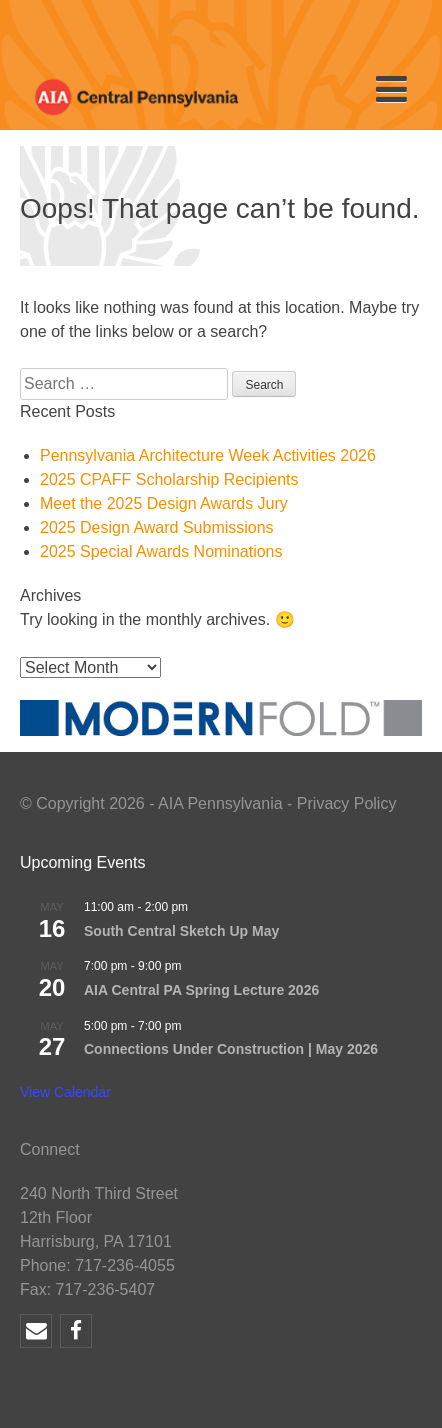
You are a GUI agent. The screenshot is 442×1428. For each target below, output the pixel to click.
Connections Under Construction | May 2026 (231, 1049)
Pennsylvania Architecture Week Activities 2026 (208, 455)
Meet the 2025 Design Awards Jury (164, 503)
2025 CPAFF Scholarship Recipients (169, 479)
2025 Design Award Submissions (157, 527)
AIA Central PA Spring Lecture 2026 (201, 990)
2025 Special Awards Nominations (161, 551)
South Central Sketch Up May (181, 931)
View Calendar (65, 1092)
